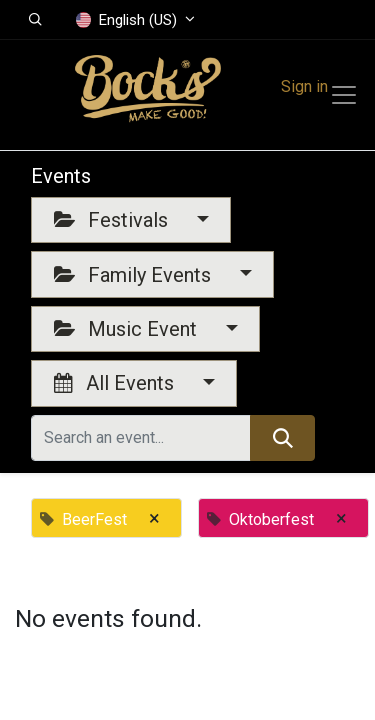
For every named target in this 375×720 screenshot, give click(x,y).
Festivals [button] (113, 220)
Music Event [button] (128, 329)
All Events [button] (116, 383)
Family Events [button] (135, 275)
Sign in (304, 86)
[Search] (282, 438)
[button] (35, 20)
